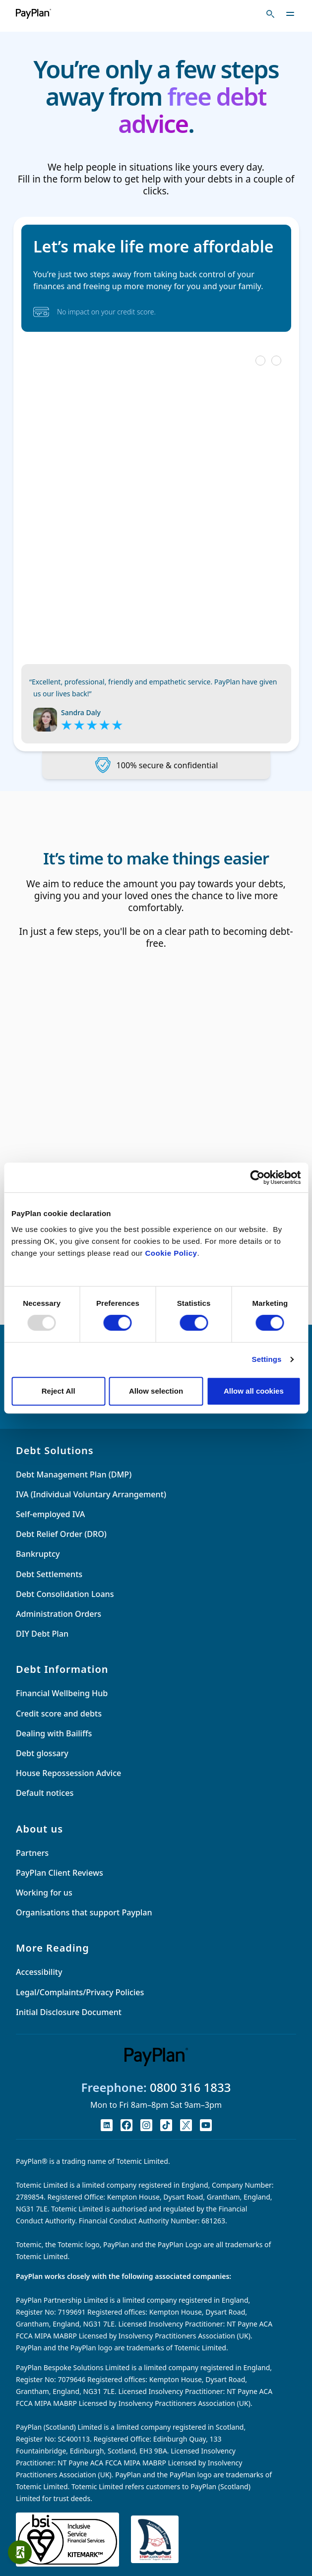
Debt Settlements (49, 1574)
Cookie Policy (171, 1253)
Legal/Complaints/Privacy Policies (80, 1992)
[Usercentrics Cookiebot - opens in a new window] (257, 1177)
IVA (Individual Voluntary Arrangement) (91, 1494)
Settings (267, 1359)
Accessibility (39, 1971)
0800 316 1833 (190, 2087)
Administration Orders (58, 1613)
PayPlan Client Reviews (59, 1872)
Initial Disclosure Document (69, 2012)
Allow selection (156, 1391)
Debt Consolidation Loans (65, 1594)
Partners (32, 1852)
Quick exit (23, 2552)
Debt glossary (42, 1753)
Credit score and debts (59, 1713)
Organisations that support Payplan (84, 1912)
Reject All (58, 1391)
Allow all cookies (254, 1391)
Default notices (44, 1792)
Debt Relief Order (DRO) (61, 1534)
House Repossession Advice (68, 1773)
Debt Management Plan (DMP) (73, 1474)
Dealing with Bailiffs (54, 1733)
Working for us (44, 1892)
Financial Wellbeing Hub (62, 1693)
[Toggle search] (270, 14)
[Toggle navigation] (290, 14)
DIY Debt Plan (42, 1633)
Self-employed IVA (50, 1514)
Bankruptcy (38, 1553)
